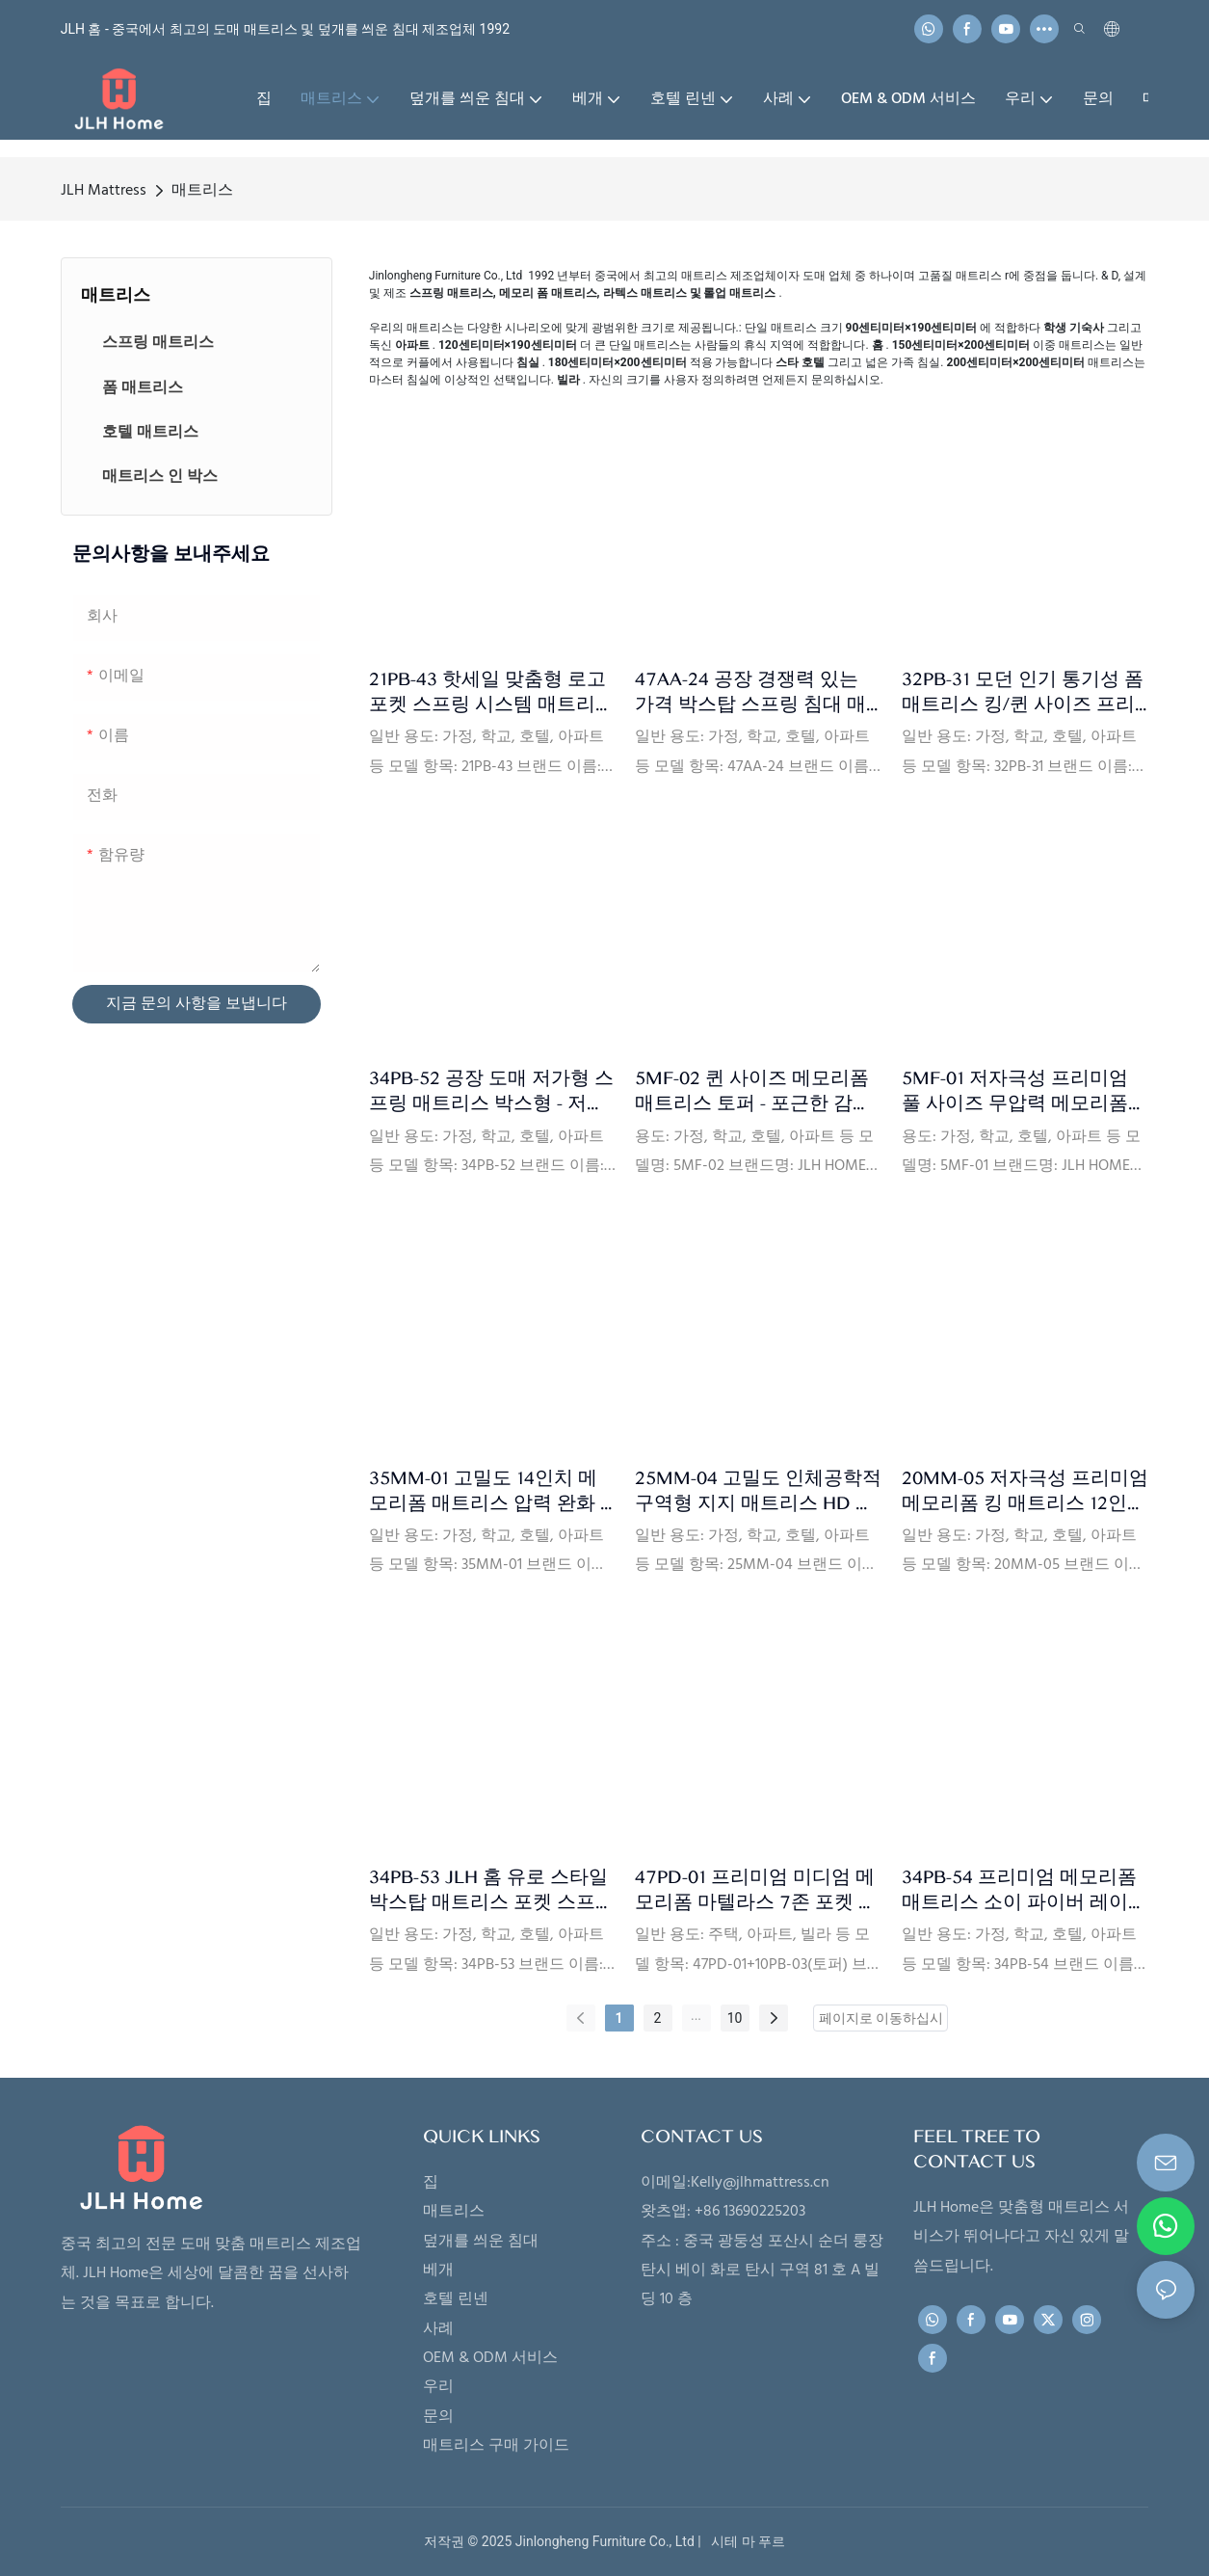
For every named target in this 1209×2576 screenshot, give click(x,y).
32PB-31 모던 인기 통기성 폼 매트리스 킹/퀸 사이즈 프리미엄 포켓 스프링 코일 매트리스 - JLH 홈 (1022, 692)
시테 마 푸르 (744, 2541)
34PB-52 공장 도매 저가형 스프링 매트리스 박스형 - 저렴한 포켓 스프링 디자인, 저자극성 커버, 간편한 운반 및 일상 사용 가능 (491, 1091)
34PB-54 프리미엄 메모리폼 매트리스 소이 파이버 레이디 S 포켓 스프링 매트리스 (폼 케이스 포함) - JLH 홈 (1024, 1890)
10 (735, 2018)
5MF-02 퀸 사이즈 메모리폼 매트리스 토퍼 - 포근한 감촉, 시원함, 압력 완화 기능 (755, 1091)
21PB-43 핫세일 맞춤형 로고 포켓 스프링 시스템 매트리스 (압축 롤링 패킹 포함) (492, 692)
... (696, 2015)
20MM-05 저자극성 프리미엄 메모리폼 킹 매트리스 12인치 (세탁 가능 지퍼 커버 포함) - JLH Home (1025, 1491)
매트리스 (202, 190)
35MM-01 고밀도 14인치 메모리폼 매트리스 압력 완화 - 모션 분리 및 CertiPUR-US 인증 (491, 1491)
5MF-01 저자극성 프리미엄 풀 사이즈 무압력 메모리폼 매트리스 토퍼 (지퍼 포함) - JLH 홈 (1017, 1091)
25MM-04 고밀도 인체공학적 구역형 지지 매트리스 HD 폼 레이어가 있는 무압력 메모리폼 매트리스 (758, 1491)
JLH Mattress (103, 190)
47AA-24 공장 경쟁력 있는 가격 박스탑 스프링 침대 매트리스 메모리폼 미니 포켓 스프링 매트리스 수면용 (750, 692)
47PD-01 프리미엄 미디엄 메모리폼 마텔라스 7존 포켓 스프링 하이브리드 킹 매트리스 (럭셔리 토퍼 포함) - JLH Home (757, 1890)
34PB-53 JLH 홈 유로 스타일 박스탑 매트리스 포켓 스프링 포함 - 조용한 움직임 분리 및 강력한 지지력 (492, 1890)
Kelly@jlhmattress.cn (760, 2182)
